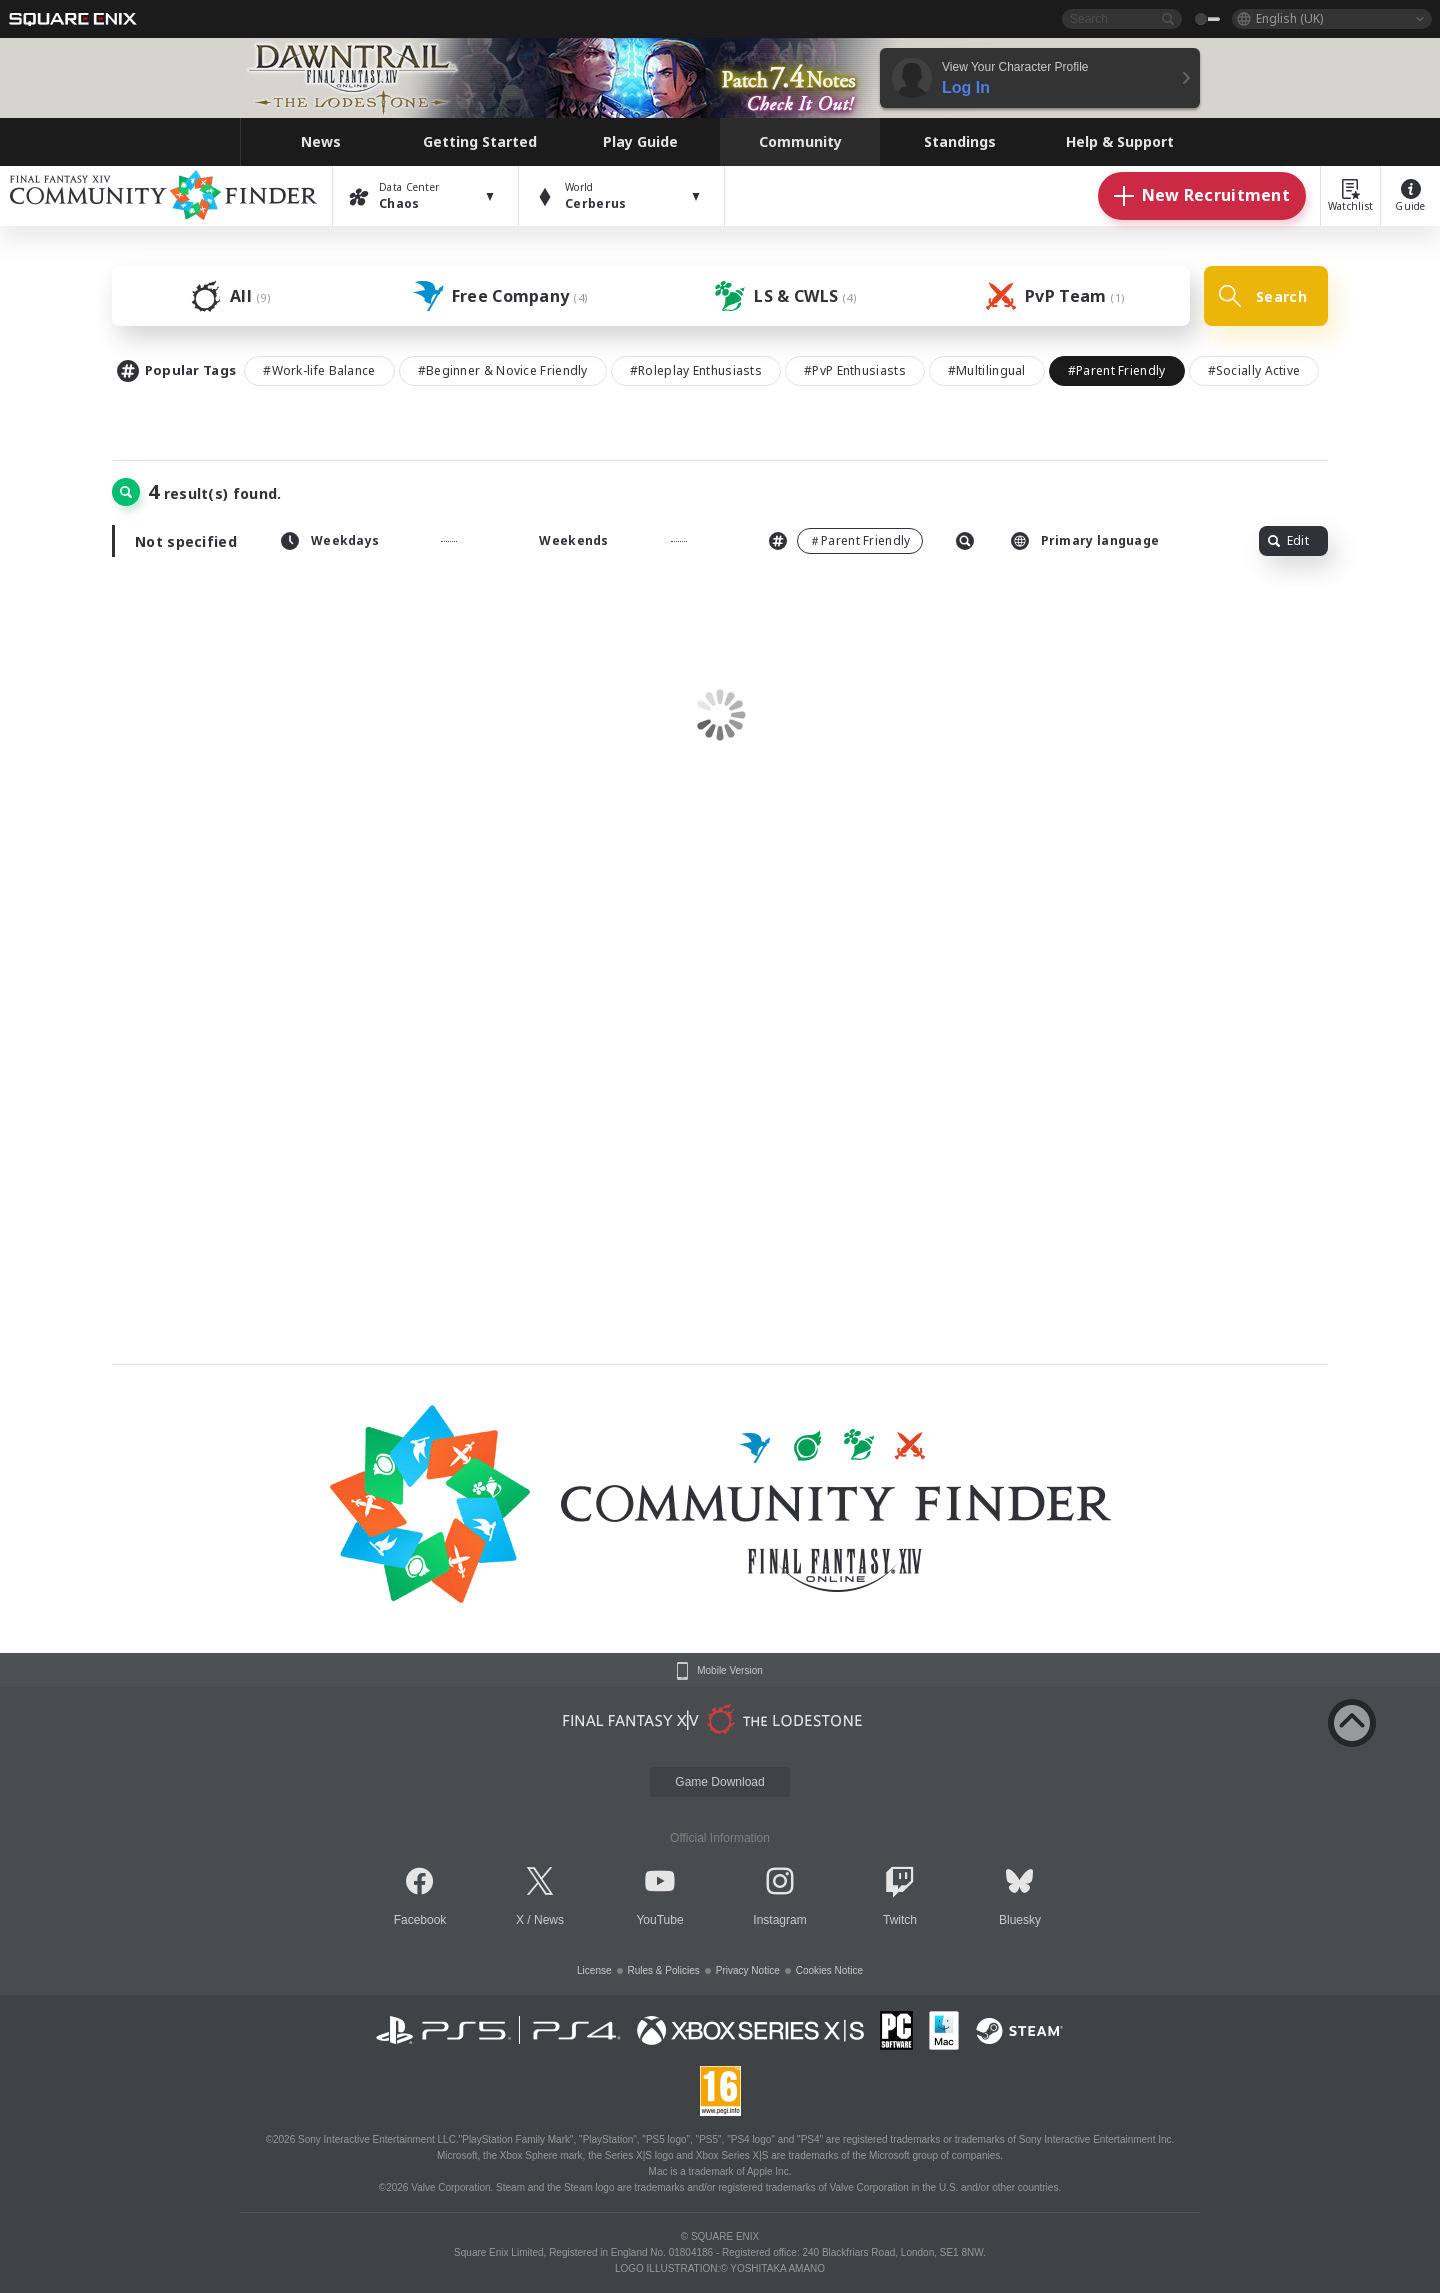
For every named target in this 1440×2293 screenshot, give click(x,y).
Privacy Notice (748, 1970)
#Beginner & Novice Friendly (503, 370)
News (549, 1920)
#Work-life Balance (319, 370)
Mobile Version (730, 1671)
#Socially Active (1254, 370)
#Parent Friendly (1117, 370)
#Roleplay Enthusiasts (696, 370)
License (594, 1970)
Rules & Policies (664, 1970)
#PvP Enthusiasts (855, 370)
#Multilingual (987, 370)
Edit (1288, 540)
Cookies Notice (829, 1970)
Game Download (719, 1782)
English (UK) (1289, 18)
